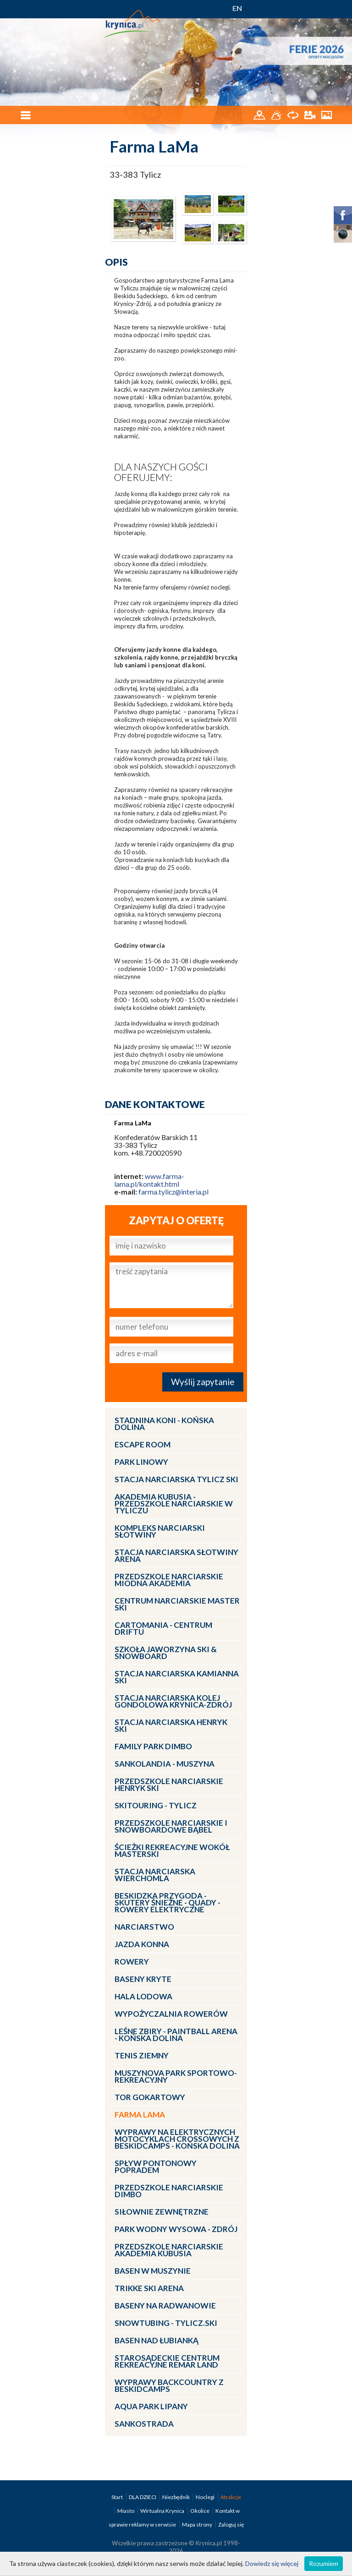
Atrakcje (230, 2497)
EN (237, 8)
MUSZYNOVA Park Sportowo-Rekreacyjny (176, 2076)
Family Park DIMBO (153, 1746)
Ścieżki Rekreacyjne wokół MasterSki (172, 1850)
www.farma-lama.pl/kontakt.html (149, 1180)
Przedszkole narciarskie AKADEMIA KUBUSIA (169, 2250)
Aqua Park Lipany (151, 2406)
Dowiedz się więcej (271, 2563)
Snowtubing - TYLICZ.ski (166, 2323)
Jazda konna (142, 1944)
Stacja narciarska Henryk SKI (171, 1725)
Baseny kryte (143, 1979)
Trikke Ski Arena (149, 2288)
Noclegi (205, 2497)
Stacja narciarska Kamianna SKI (177, 1677)
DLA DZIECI (143, 2497)
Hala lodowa (143, 1996)
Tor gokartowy (150, 2097)
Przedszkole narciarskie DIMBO (169, 2191)
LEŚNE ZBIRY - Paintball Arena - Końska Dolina (176, 2034)
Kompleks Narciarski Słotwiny (160, 1531)
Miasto (126, 2510)
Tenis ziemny (142, 2055)
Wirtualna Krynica (162, 2510)
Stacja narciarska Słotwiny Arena (176, 1555)
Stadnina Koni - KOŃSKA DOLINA (164, 1423)
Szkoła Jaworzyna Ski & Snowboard (166, 1652)
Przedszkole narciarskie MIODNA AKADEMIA (169, 1580)
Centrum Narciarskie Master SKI (177, 1604)
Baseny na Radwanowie (165, 2305)
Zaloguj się (231, 2524)
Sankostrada (144, 2424)
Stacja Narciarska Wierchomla (155, 1875)
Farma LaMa (140, 2114)
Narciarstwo (144, 1927)
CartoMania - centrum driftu (163, 1628)
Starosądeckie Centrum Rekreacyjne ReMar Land (167, 2361)
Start (117, 2497)
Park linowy (141, 1462)
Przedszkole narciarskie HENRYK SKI (169, 1784)
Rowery (132, 1961)
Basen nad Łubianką (156, 2340)
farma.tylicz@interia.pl (173, 1192)
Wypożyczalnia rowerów (171, 2014)
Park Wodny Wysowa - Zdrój (176, 2229)
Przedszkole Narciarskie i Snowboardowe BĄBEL (171, 1826)
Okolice (200, 2510)
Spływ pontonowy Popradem (156, 2166)
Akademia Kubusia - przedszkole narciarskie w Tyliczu (174, 1503)
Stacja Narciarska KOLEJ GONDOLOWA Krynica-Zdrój (173, 1701)
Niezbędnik (176, 2497)
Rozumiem (323, 2563)
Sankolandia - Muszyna (164, 1763)
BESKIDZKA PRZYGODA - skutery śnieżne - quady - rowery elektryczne (167, 1902)
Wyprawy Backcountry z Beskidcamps (169, 2385)
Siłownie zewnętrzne (162, 2211)
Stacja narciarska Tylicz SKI (176, 1479)
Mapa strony (197, 2524)
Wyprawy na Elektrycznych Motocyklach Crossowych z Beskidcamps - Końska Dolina (177, 2138)
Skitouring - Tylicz (156, 1805)
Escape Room (142, 1444)
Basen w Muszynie (153, 2271)
